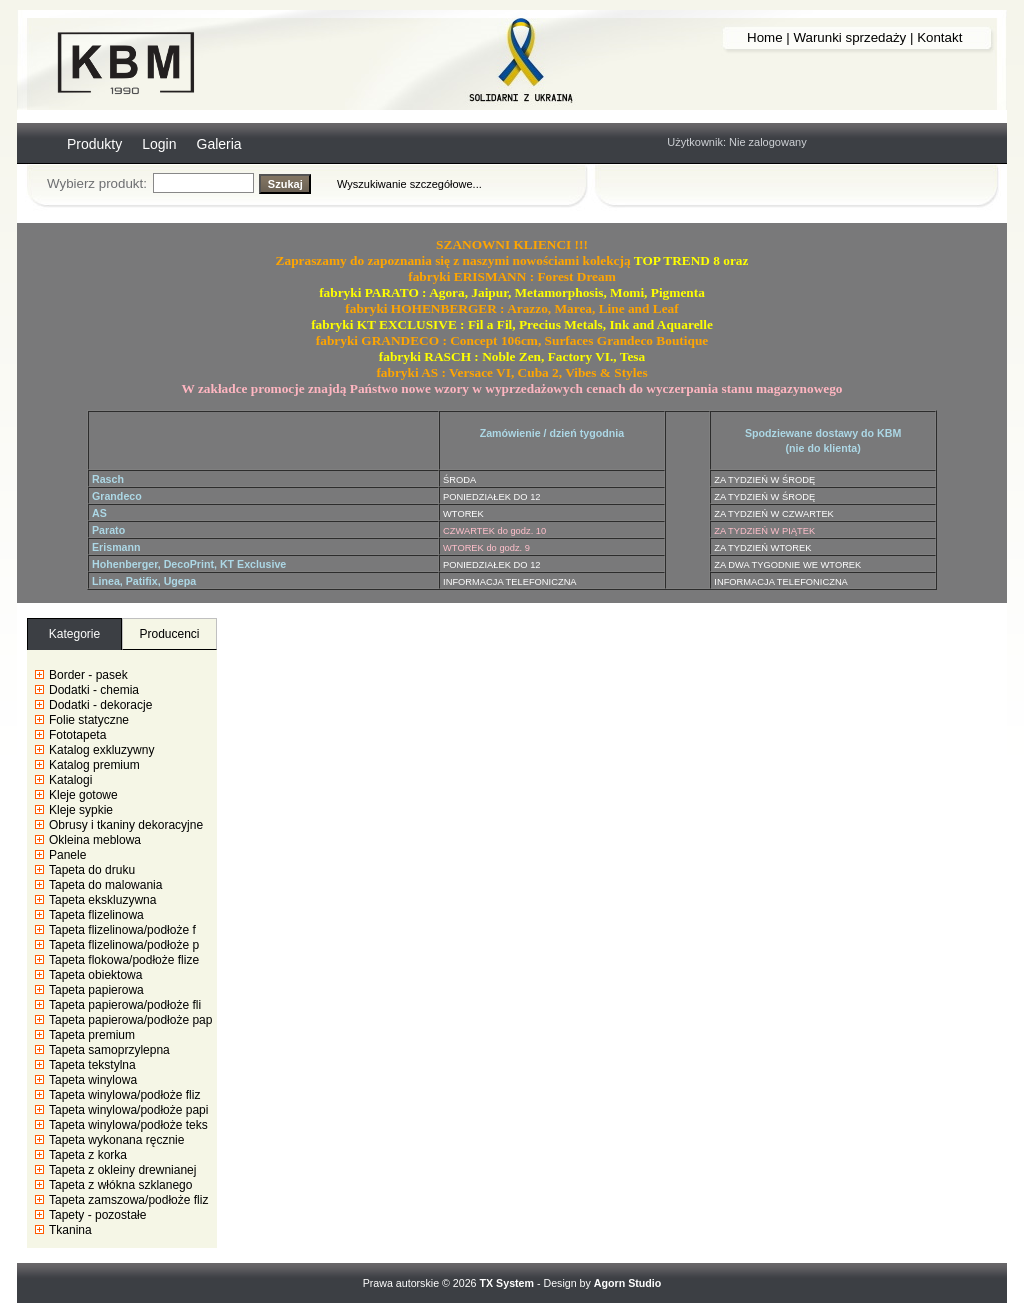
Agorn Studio (627, 1283)
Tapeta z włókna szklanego (120, 1185)
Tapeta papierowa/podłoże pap (130, 1020)
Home (765, 37)
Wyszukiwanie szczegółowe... (409, 184)
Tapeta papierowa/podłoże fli (125, 1005)
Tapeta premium (92, 1035)
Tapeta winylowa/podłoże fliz (124, 1095)
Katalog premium (94, 765)
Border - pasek (88, 675)
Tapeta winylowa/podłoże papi (128, 1110)
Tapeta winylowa (93, 1080)
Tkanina (70, 1230)
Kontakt (939, 37)
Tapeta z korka (88, 1155)
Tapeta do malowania (105, 885)
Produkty (94, 144)
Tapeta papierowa (96, 990)
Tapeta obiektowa (95, 975)
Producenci (169, 634)
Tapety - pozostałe (97, 1215)
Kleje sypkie (81, 810)
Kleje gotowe (83, 795)
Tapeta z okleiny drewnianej (122, 1170)
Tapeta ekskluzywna (102, 900)
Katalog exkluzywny (101, 750)
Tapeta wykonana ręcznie (116, 1140)
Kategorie (74, 634)
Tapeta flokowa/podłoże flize (124, 960)
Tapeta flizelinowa (96, 915)
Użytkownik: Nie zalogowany (736, 142)
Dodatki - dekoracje (100, 705)
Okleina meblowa (95, 840)
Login (159, 144)
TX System (507, 1283)
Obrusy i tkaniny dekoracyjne (126, 825)
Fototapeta (77, 735)
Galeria (219, 144)
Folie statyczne (89, 720)
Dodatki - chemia (94, 690)
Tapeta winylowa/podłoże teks (128, 1125)
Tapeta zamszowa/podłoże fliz (128, 1200)
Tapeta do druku (92, 870)
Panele (67, 855)
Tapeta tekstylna (92, 1065)
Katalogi (70, 780)
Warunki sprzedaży (849, 37)
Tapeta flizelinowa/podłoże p (124, 945)
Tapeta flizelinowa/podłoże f (122, 930)
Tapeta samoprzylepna (109, 1050)
